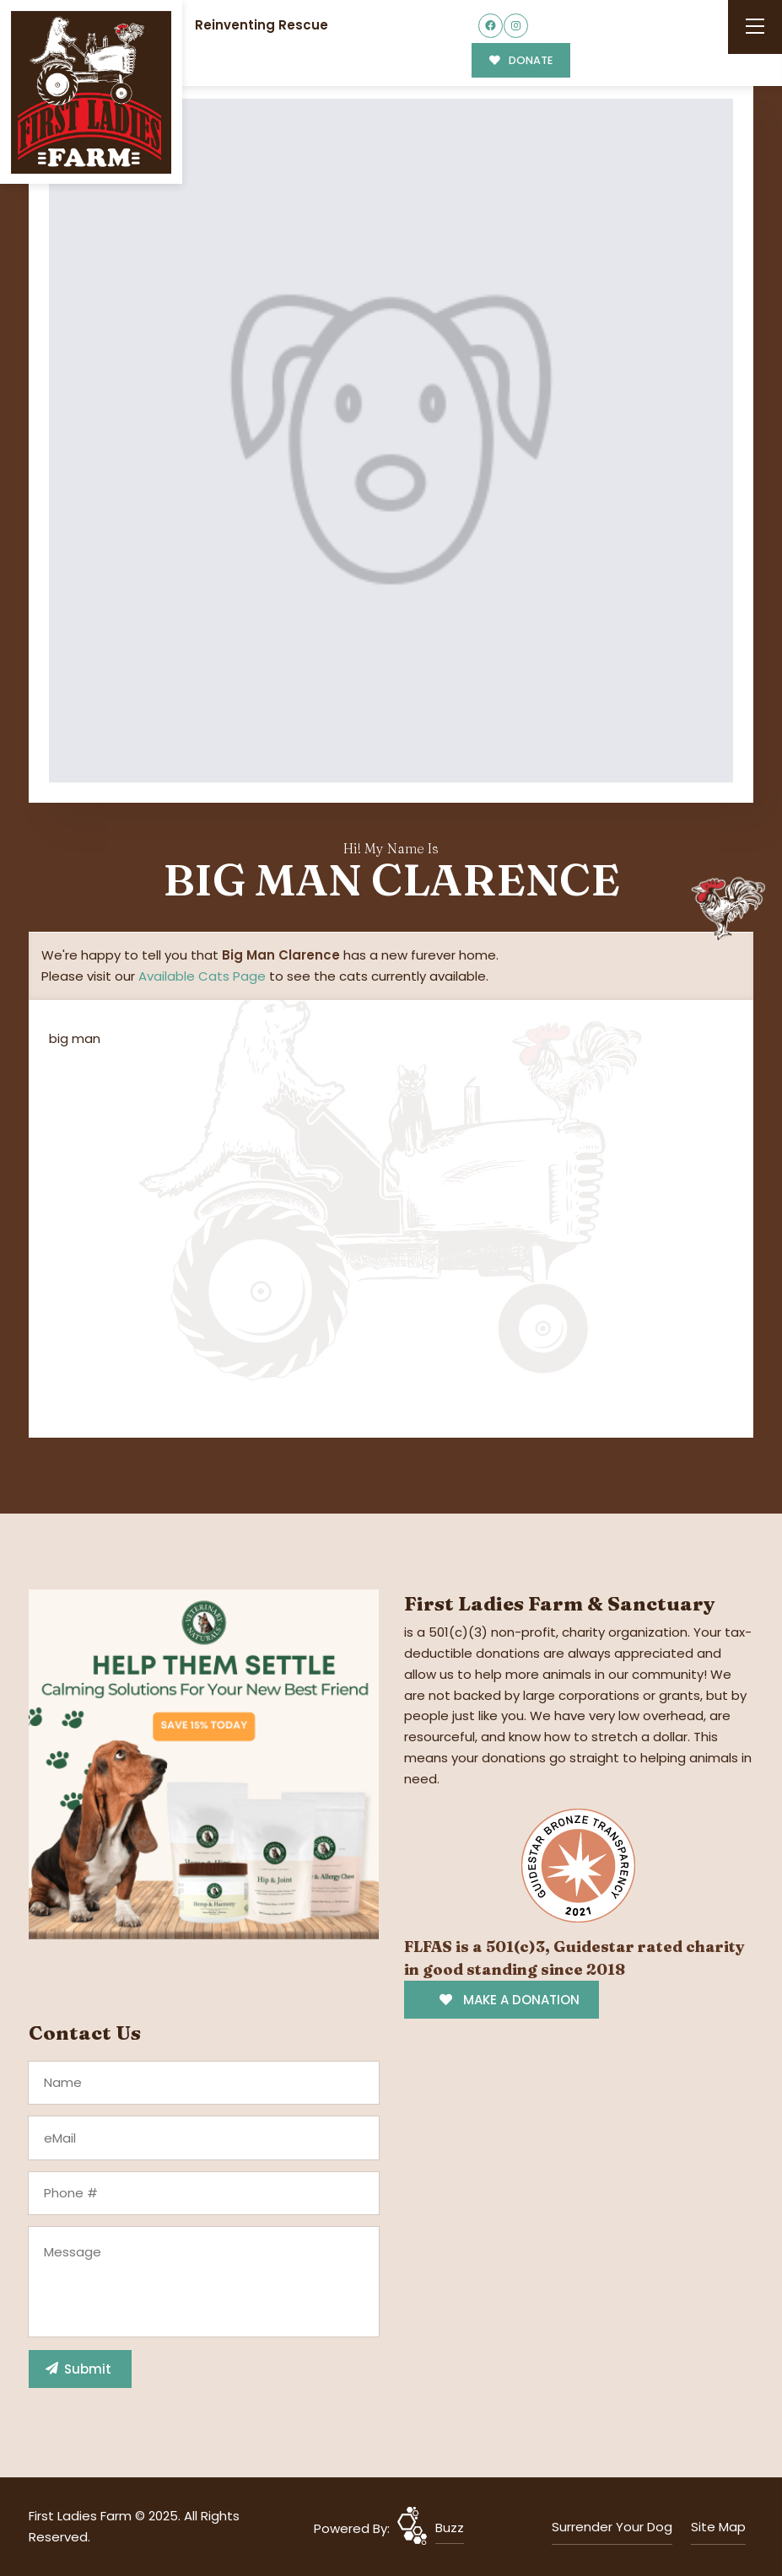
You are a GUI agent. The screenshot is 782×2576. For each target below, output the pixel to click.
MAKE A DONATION (509, 2000)
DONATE (521, 60)
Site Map (718, 2527)
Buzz (449, 2527)
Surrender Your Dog (612, 2527)
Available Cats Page (202, 976)
